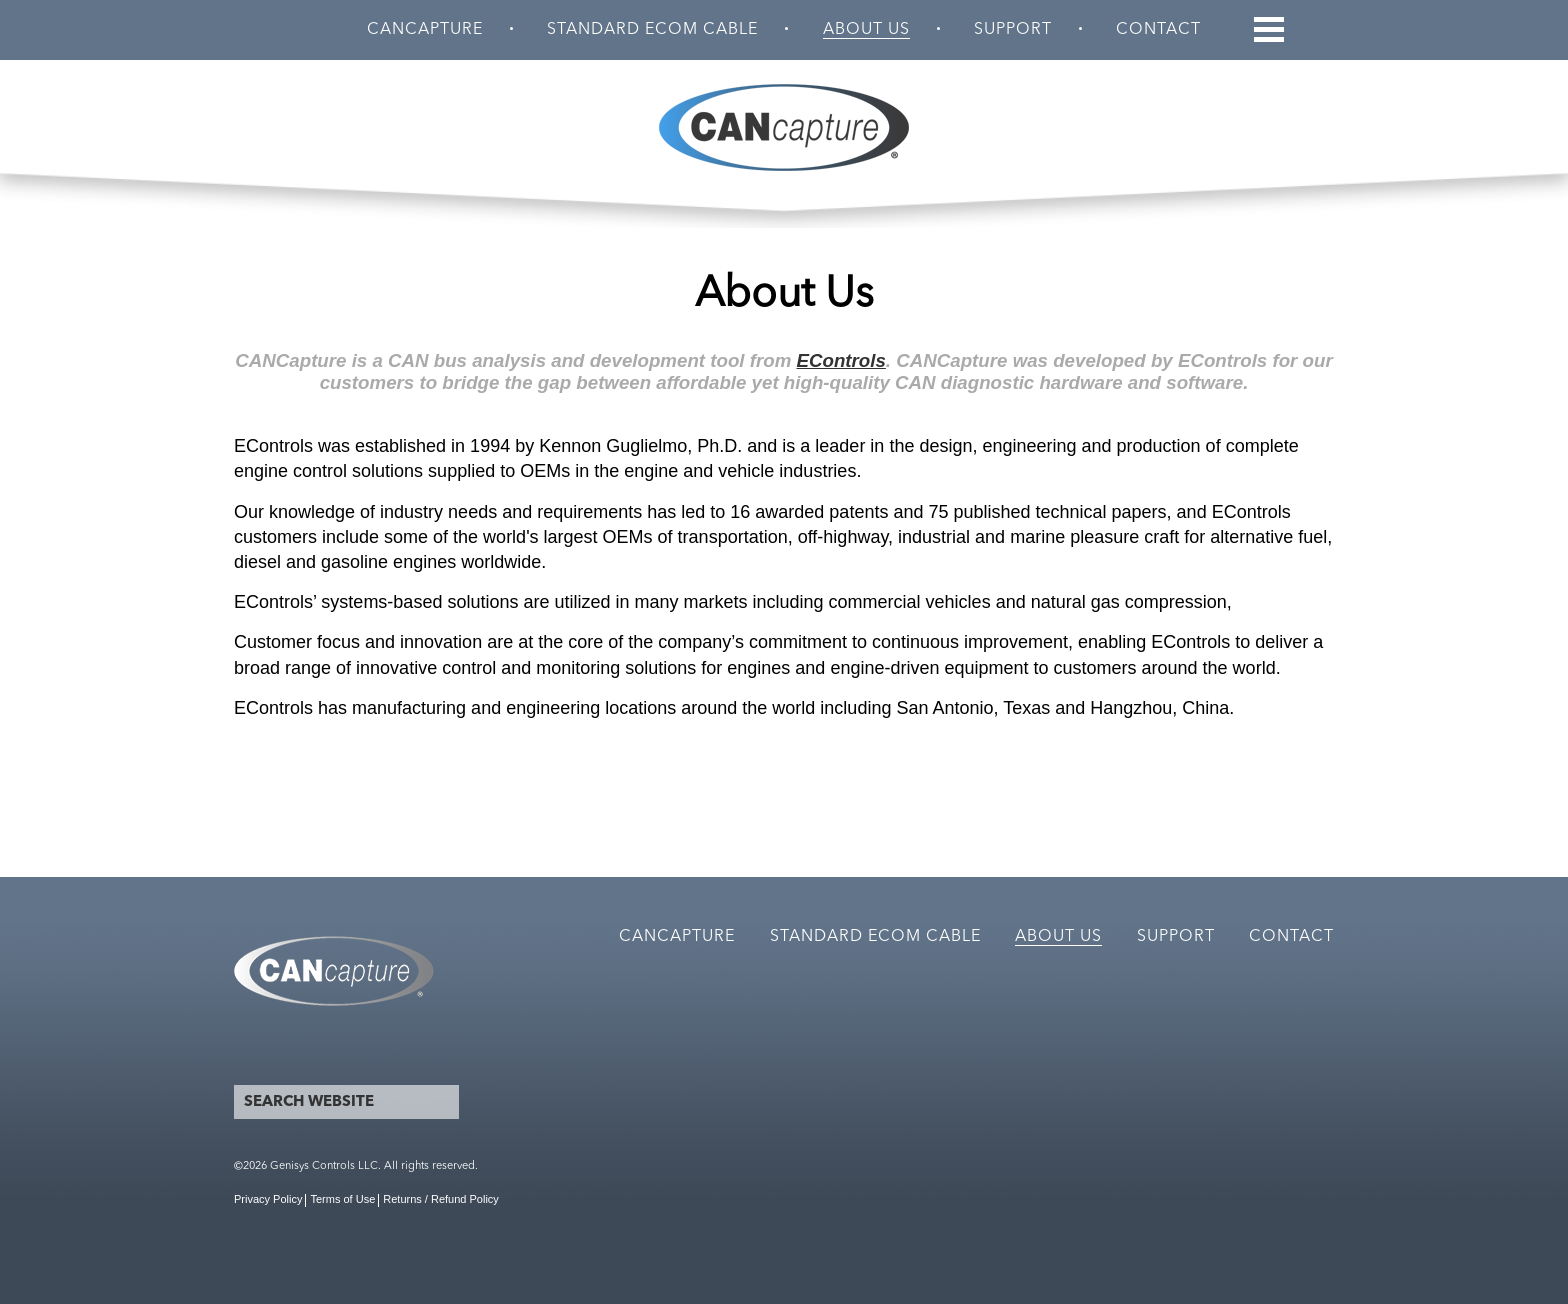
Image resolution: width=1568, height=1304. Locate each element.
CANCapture (425, 30)
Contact (1158, 30)
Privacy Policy (268, 1199)
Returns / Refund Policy (441, 1199)
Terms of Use (342, 1199)
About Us (866, 30)
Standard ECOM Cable (652, 30)
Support (1013, 30)
